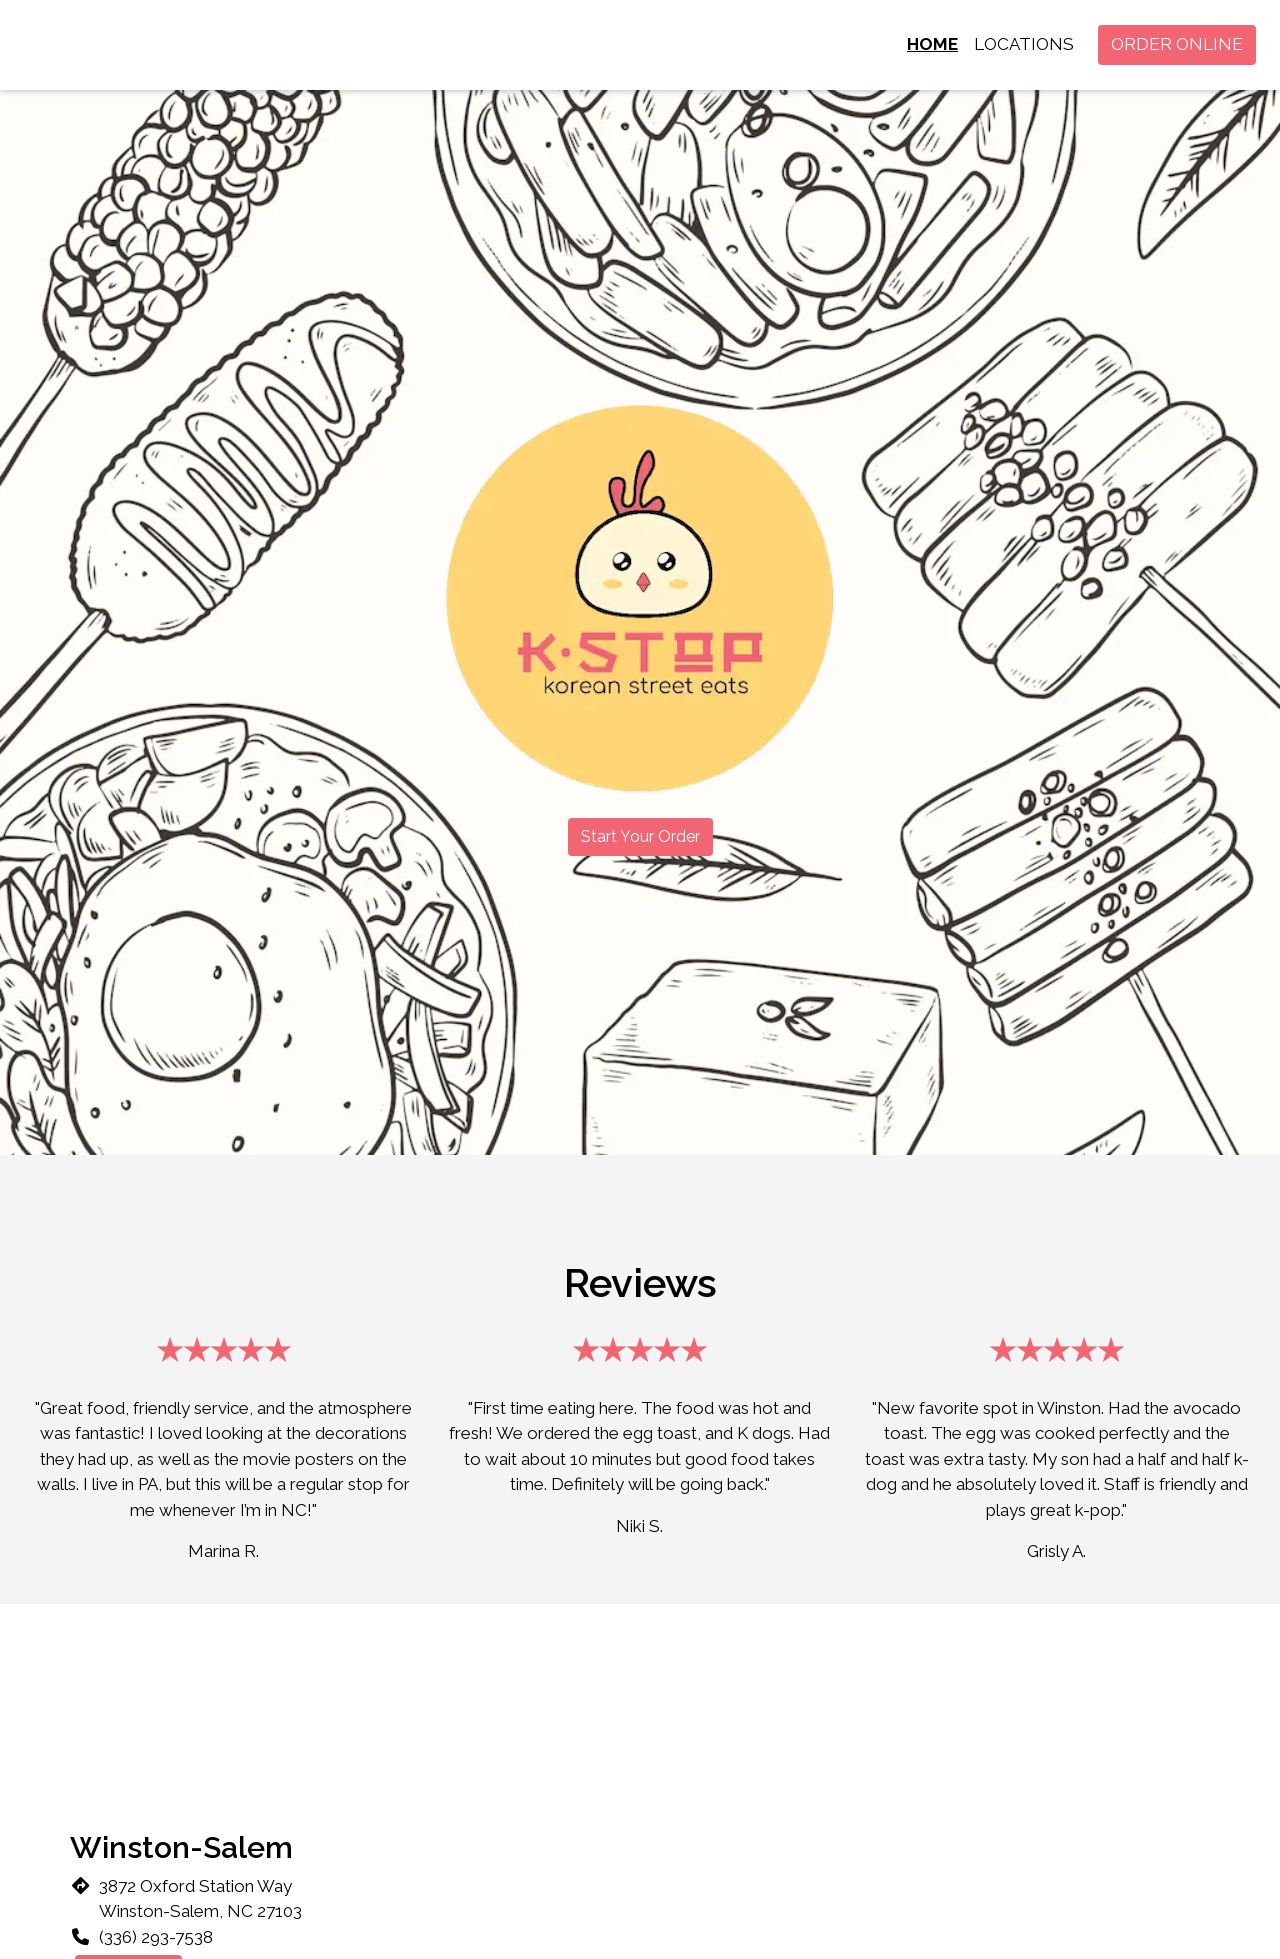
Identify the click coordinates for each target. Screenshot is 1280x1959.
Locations (1024, 44)
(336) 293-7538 (156, 1937)
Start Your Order (640, 836)
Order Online (1177, 44)
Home (932, 44)
